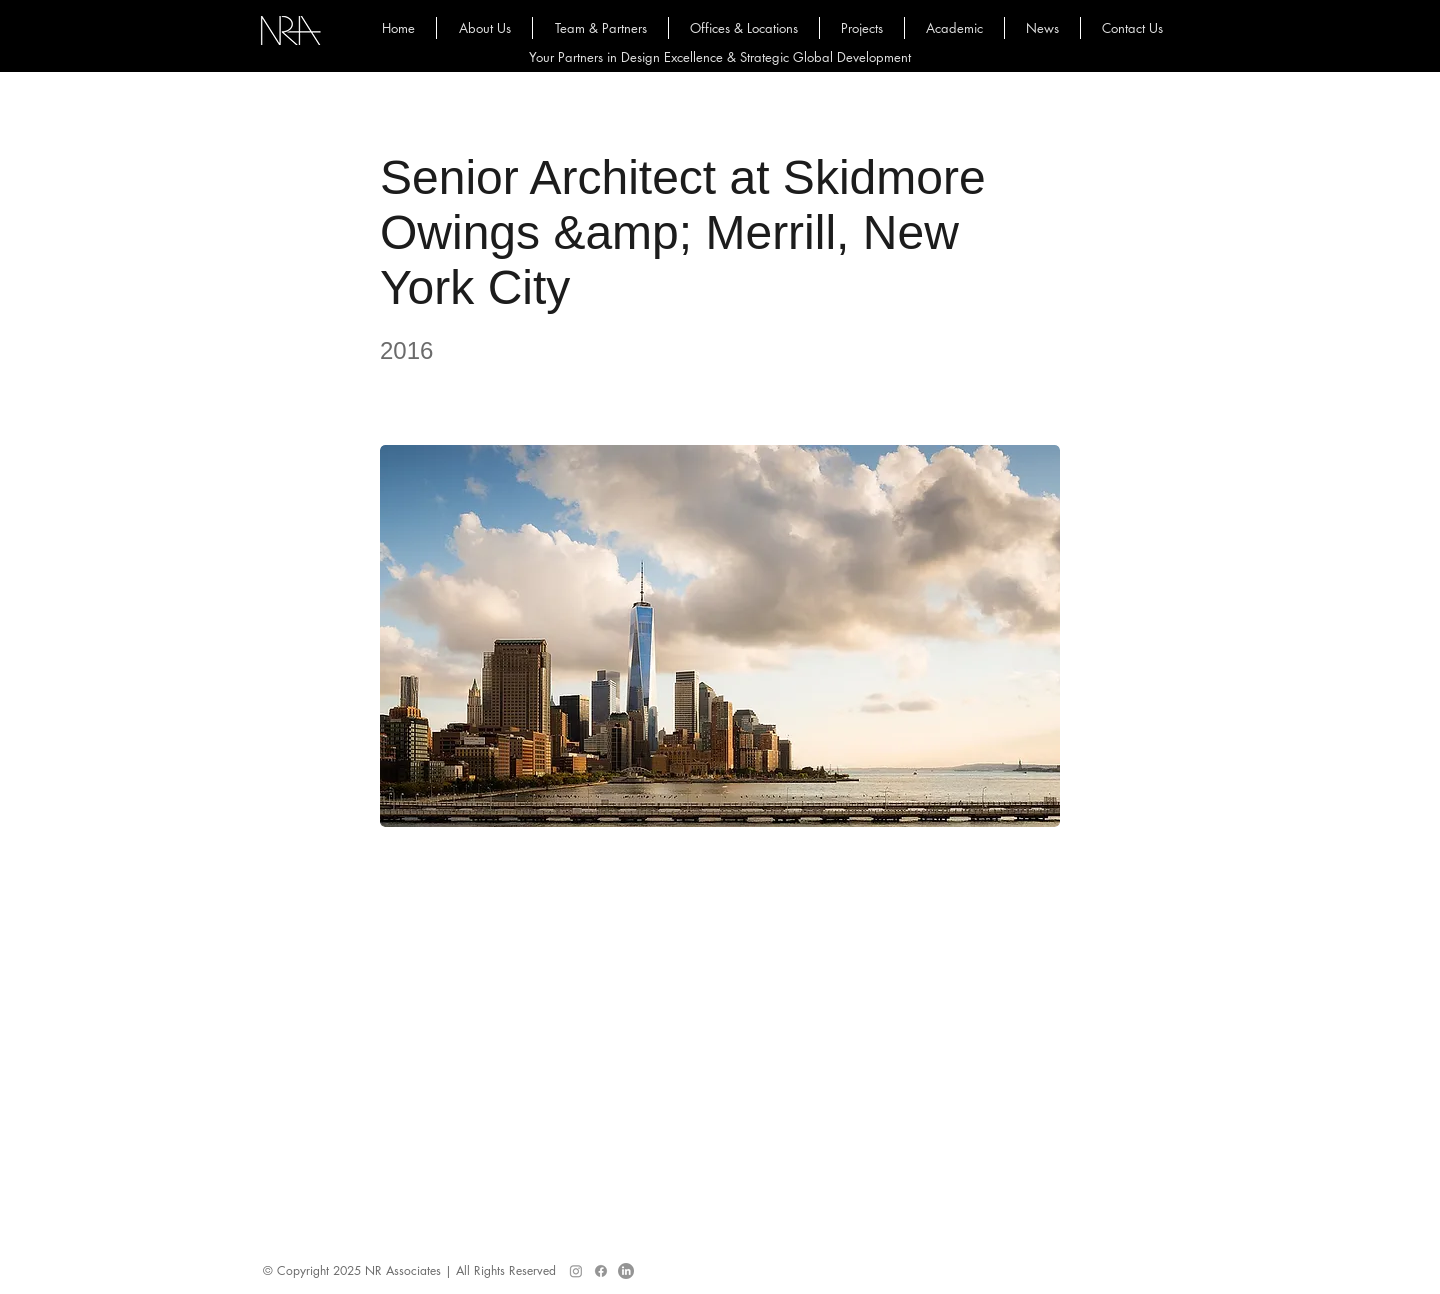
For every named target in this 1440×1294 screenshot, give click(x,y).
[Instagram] (576, 1271)
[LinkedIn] (626, 1271)
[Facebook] (601, 1271)
